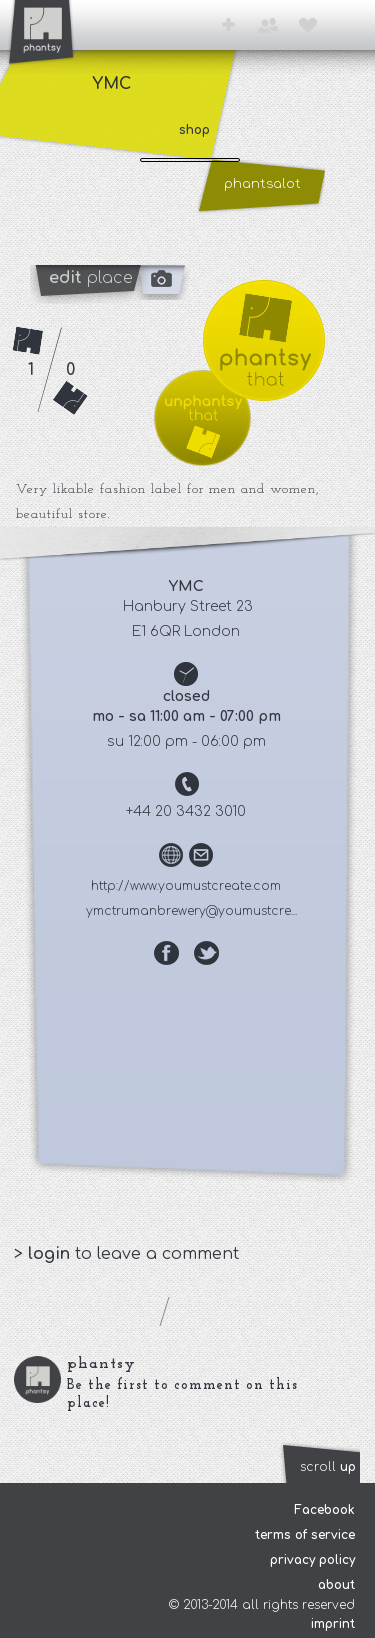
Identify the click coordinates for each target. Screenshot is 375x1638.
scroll (328, 1467)
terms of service (305, 1535)
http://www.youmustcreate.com (188, 884)
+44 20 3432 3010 (188, 809)
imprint (333, 1624)
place (91, 278)
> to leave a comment (127, 1254)
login (52, 1254)
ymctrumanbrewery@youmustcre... (193, 909)
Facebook (324, 1510)
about (336, 1585)
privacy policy (312, 1560)
